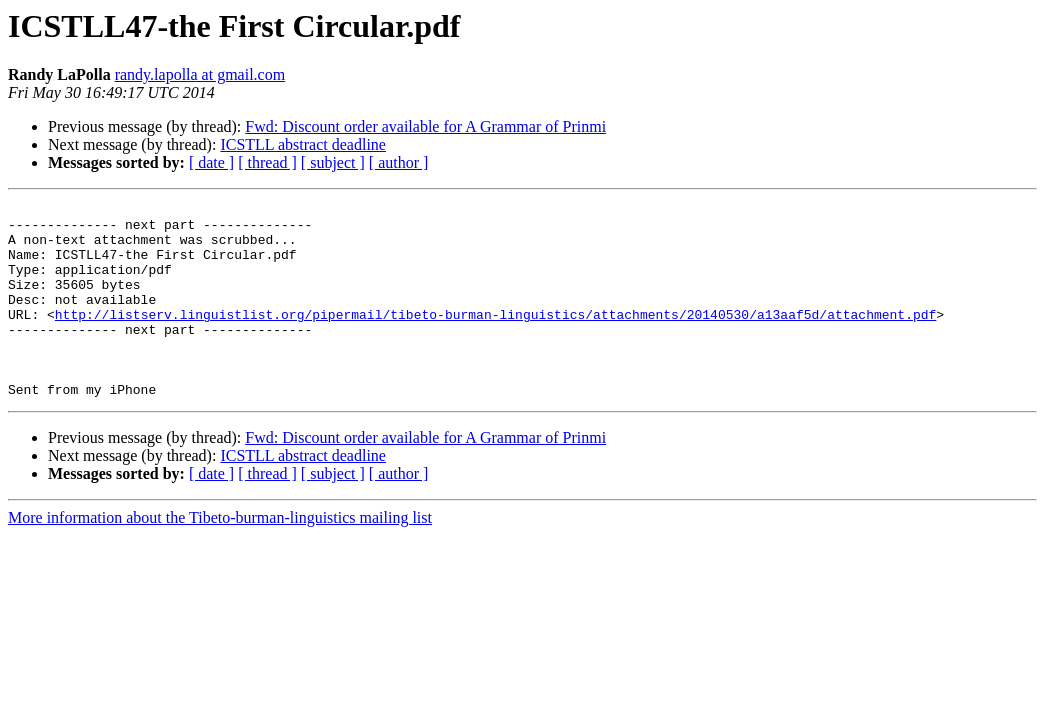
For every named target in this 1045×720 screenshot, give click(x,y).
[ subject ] (333, 162)
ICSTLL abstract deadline (303, 144)
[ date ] (211, 162)
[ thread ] (267, 162)
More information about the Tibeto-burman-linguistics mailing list (220, 556)
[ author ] (399, 162)
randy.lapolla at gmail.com (200, 74)
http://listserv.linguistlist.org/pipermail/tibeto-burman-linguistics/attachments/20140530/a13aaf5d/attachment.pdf (495, 338)
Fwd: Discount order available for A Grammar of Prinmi (425, 126)
